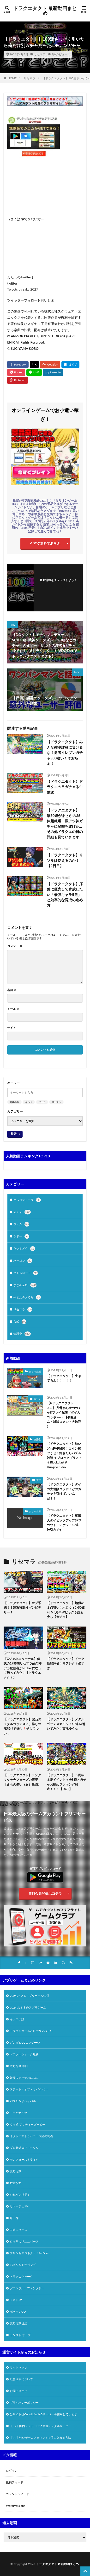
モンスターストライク (24, 2159)
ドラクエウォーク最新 (24, 2054)
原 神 (14, 2218)
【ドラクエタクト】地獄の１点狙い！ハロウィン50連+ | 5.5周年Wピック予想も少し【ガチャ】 (66, 1610)
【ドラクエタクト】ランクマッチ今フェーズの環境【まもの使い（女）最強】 (22, 1779)
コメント (14, 946)
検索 (14, 1133)
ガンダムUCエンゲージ (25, 2042)
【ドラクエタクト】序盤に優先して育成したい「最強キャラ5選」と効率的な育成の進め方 (65, 894)
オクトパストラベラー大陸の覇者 (31, 2136)
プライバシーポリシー (24, 2402)
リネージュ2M (19, 2206)
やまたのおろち (27, 1297)
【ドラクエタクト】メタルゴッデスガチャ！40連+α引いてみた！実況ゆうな (66, 1723)
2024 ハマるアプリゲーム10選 (29, 1996)
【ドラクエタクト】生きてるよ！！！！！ (64, 1378)
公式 (19, 1321)
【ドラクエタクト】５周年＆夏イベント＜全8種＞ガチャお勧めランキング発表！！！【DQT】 (66, 1782)
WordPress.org (15, 2505)
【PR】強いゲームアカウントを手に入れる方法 (40, 2437)
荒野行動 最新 (19, 2066)
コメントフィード (17, 2494)
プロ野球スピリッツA (24, 2148)
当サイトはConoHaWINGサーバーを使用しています (43, 2414)
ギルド (28, 1102)
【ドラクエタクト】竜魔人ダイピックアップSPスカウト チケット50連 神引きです (64, 1523)
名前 (12, 990)
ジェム (42, 1102)
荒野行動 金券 (19, 2323)
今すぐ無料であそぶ (45, 543)
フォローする (58, 586)
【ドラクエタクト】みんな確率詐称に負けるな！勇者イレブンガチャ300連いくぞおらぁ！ (65, 752)
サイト (11, 1027)
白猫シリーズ (18, 2229)
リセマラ (40, 54)
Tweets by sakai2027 (22, 289)
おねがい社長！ (20, 2194)
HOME (12, 78)
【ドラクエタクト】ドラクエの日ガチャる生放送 (65, 786)
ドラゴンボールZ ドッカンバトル (31, 2031)
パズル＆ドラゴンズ (23, 2265)
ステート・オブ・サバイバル (28, 2089)
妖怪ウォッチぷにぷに (24, 2077)
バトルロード (25, 1273)
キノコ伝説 (17, 2019)
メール (13, 1008)
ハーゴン (22, 1260)
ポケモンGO (18, 2311)
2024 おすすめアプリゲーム (28, 2007)
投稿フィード (14, 2482)
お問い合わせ (18, 2391)
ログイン (12, 2470)
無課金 (22, 1333)
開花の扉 (14, 1102)
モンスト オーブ (20, 2335)
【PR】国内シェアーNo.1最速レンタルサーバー (40, 2426)
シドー (21, 1236)
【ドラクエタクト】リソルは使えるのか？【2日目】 (65, 860)
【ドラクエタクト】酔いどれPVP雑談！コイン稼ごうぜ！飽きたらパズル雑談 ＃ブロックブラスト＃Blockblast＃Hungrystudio (64, 1455)
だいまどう (24, 1248)
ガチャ (22, 1212)
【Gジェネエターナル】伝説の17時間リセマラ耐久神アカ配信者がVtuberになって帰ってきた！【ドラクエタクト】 (23, 1668)
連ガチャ (56, 1102)
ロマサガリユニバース (24, 2241)
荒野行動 (15, 2171)
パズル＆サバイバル (23, 2101)
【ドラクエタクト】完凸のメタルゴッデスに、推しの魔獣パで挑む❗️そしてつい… (22, 1726)
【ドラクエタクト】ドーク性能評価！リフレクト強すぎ (65, 1663)
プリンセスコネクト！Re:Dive (29, 2253)
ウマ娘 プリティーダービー (27, 2124)
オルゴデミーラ (27, 1200)
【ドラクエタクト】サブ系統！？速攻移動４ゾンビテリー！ (22, 1607)
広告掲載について (21, 2379)
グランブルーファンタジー (27, 2288)
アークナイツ (18, 2113)
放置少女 (15, 2183)
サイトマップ (18, 2367)
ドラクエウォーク (21, 2276)
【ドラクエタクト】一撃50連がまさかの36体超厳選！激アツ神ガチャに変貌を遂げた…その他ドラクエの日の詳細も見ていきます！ (65, 823)
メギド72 (16, 2300)
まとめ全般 (24, 1285)
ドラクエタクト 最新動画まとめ (45, 11)
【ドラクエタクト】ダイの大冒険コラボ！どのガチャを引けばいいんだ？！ (64, 1491)
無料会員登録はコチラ (45, 1893)
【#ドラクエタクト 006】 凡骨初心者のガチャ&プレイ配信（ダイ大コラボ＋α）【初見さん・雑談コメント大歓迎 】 (64, 1414)
